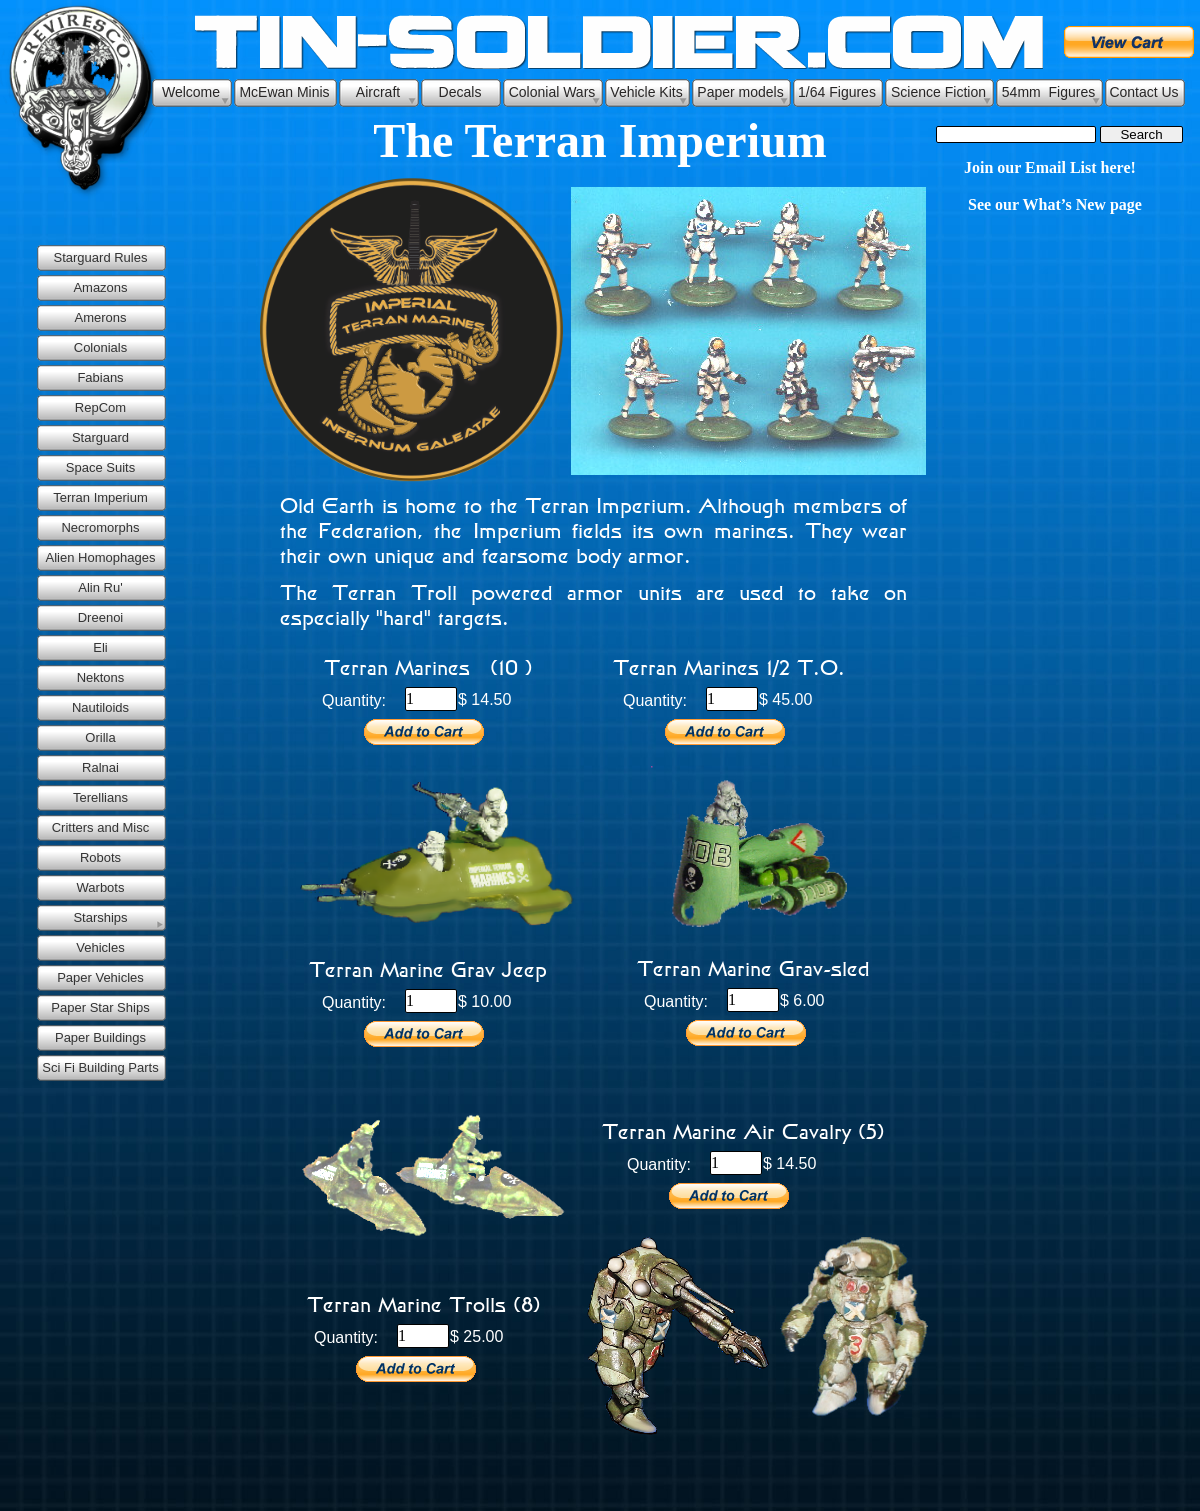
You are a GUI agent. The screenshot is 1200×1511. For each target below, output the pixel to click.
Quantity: (354, 700)
